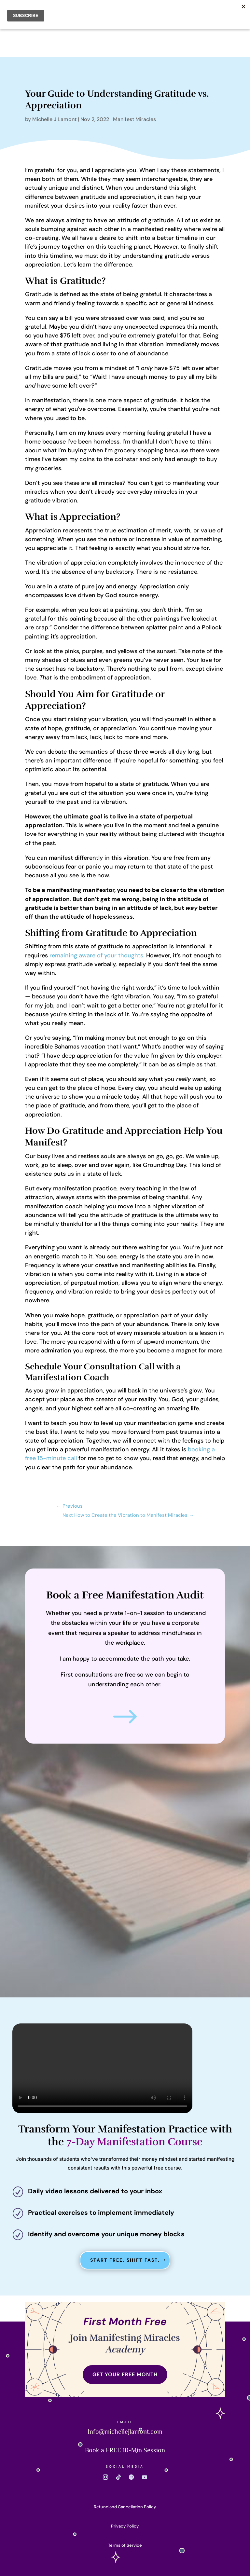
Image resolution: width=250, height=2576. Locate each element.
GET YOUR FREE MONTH (125, 2374)
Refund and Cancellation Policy (125, 2507)
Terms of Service (125, 2545)
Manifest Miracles (134, 119)
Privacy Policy (125, 2526)
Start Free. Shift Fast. (125, 2260)
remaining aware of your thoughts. (97, 955)
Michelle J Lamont (54, 119)
